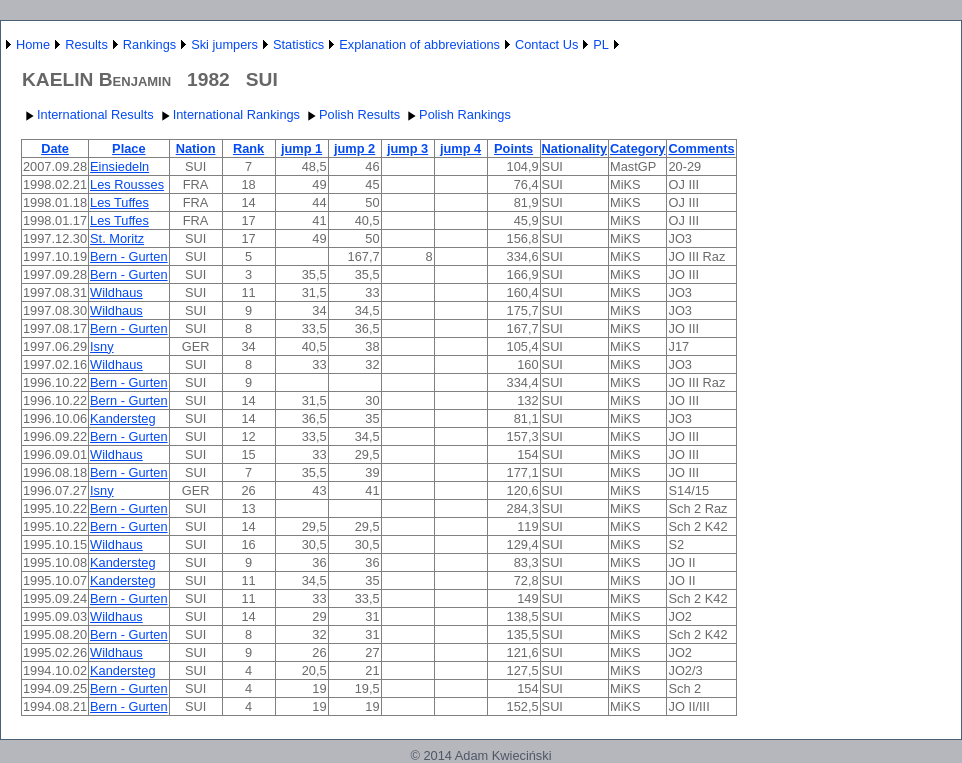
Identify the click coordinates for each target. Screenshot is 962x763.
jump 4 (460, 148)
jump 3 (407, 148)
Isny (101, 346)
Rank (248, 148)
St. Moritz (117, 238)
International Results (87, 114)
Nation (196, 148)
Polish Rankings (457, 114)
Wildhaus (116, 292)
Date (55, 148)
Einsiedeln (119, 166)
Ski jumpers (224, 44)
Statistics (298, 44)
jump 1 (301, 148)
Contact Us (546, 44)
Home (33, 44)
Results (86, 44)
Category (637, 148)
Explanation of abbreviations (419, 44)
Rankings (149, 44)
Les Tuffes (119, 202)
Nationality (574, 148)
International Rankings (228, 114)
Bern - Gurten (129, 256)
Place (128, 148)
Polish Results (351, 114)
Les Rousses (127, 184)
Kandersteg (122, 418)
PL (601, 44)
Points (513, 148)
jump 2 (354, 148)
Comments (701, 148)
